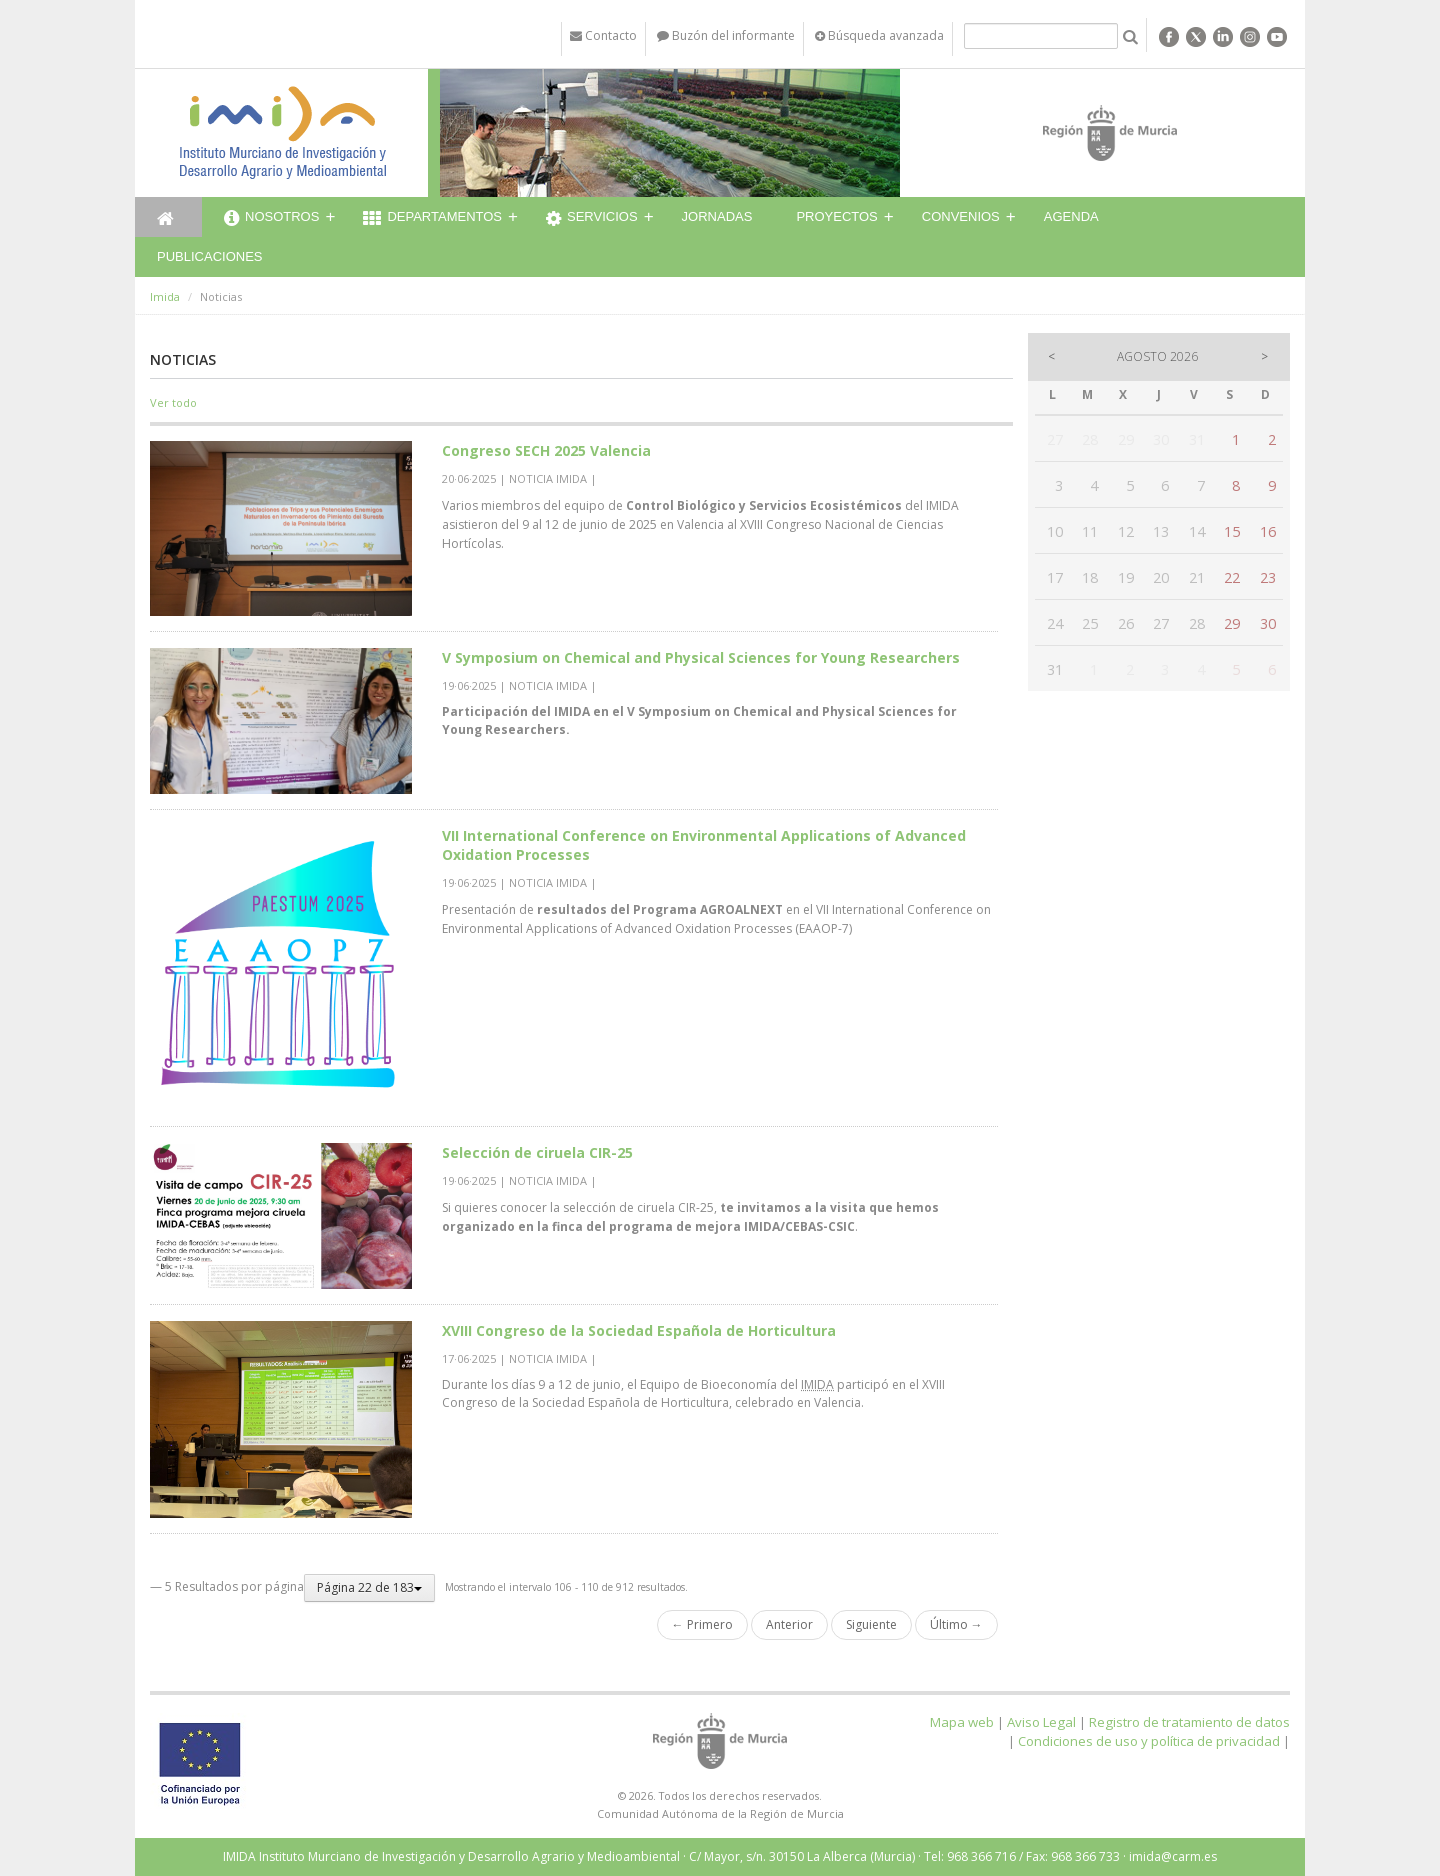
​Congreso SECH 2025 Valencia (546, 450)
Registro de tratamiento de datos (1189, 1722)
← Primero (702, 1624)
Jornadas (717, 216)
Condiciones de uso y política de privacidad (1149, 1741)
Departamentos (432, 219)
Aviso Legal (1041, 1722)
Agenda (1071, 216)
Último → (956, 1624)
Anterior (789, 1624)
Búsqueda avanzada (879, 35)
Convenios (961, 216)
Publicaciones (209, 256)
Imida (165, 296)
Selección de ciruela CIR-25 (537, 1152)
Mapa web (962, 1722)
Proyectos (836, 216)
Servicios (592, 219)
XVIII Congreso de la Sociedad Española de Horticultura (639, 1330)
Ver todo (173, 402)
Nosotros (271, 219)
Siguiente (871, 1624)
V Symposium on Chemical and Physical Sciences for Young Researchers (701, 657)
